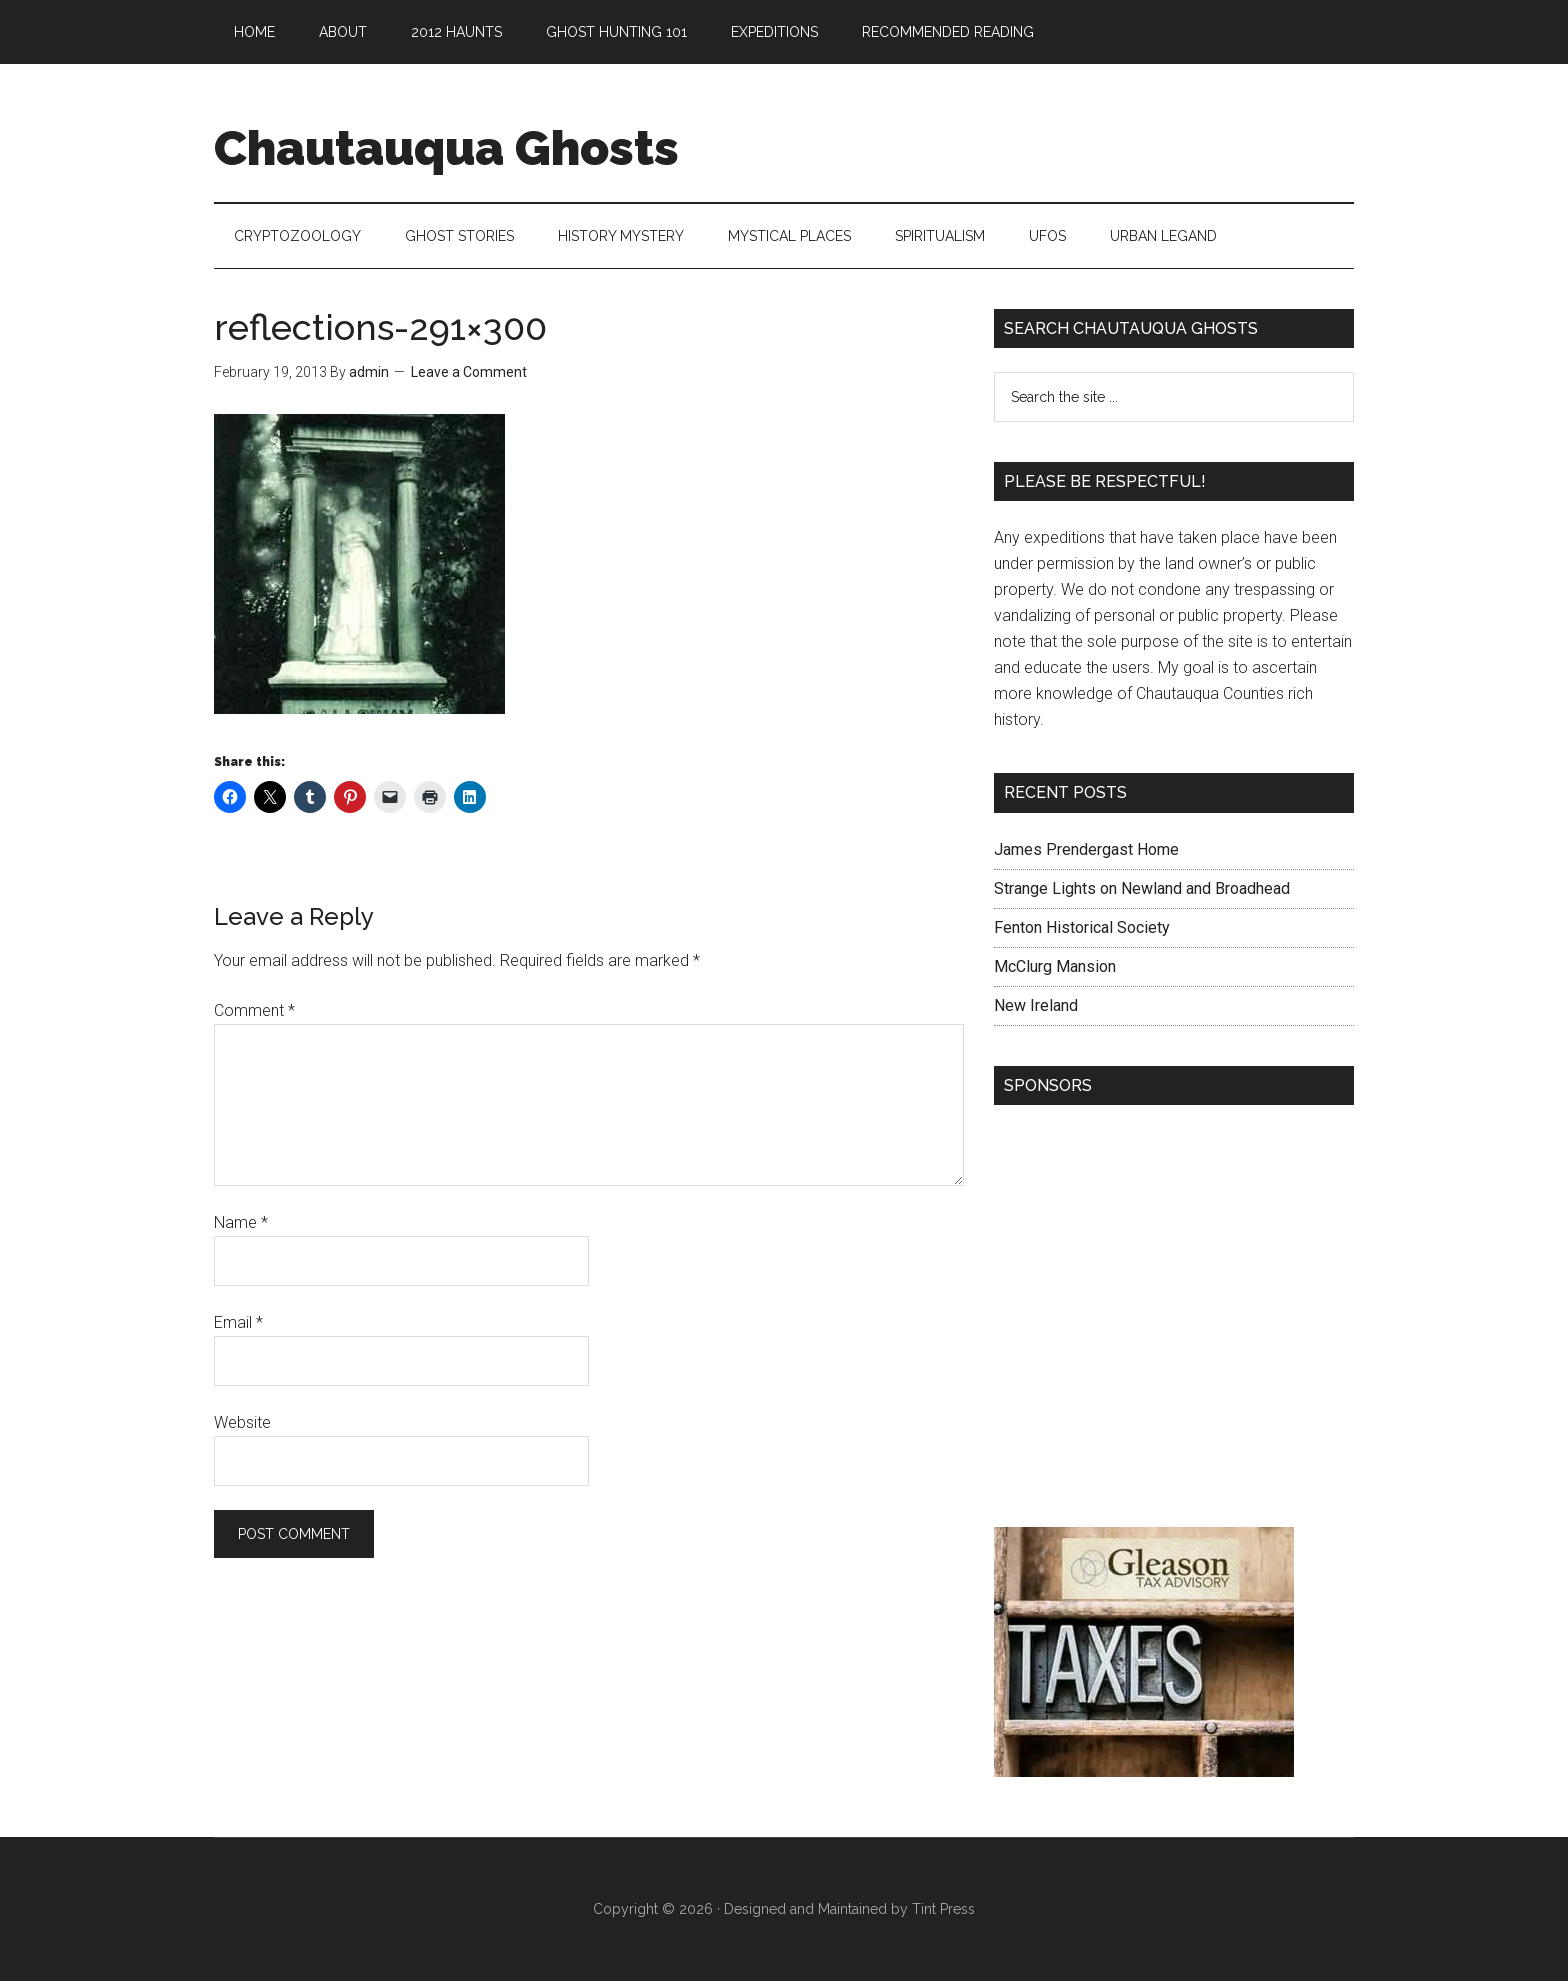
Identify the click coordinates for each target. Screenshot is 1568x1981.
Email (238, 1322)
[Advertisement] (1174, 1321)
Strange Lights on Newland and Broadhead (1142, 888)
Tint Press (943, 1909)
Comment (254, 1010)
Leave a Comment (469, 372)
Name (241, 1222)
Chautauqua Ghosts (446, 148)
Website (242, 1422)
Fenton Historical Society (1082, 927)
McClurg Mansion (1055, 966)
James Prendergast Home (1086, 849)
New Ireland (1036, 1005)
